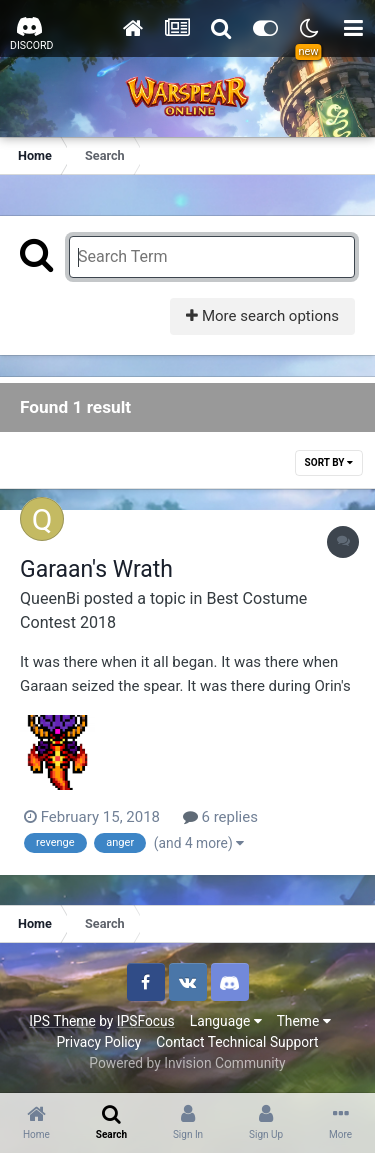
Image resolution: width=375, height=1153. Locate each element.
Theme (304, 1021)
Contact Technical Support (237, 1042)
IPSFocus (146, 1021)
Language (226, 1021)
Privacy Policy (98, 1042)
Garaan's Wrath (96, 569)
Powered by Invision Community (187, 1063)
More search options (262, 316)
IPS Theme (62, 1021)
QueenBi (50, 598)
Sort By (329, 462)
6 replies (220, 817)
